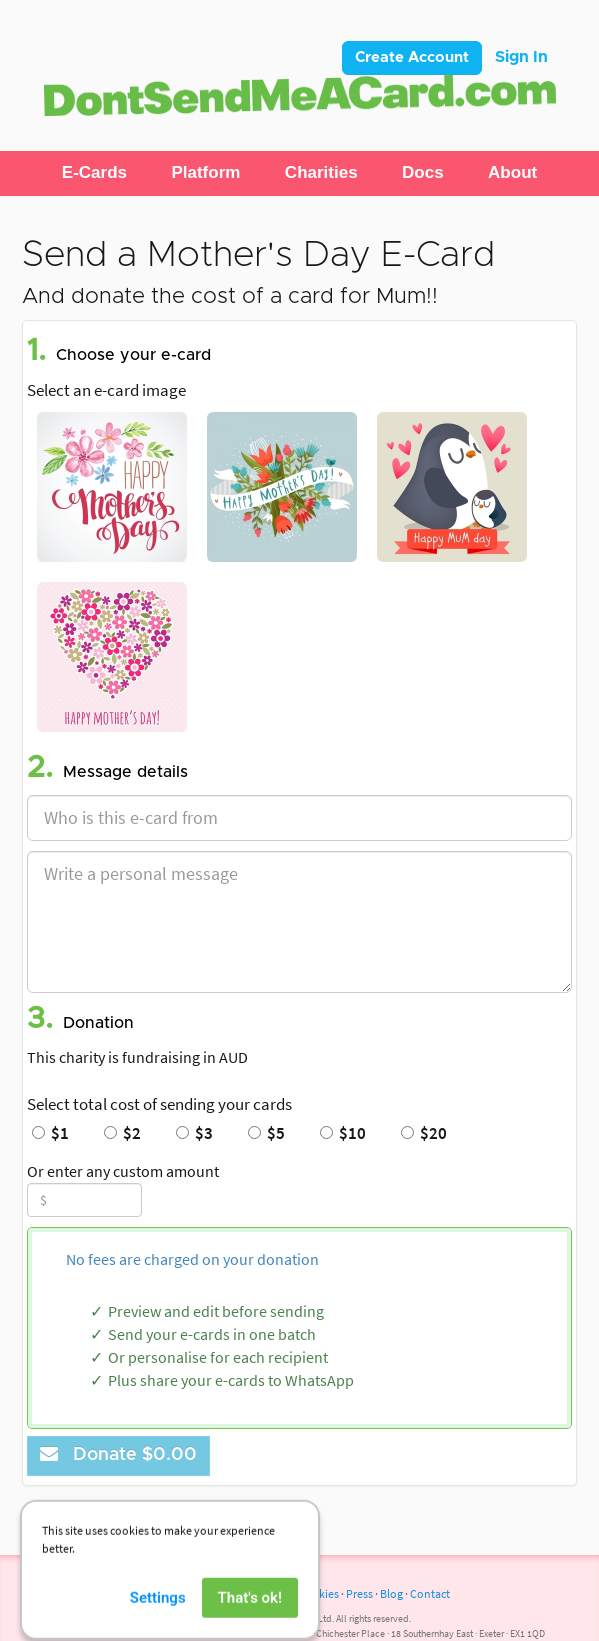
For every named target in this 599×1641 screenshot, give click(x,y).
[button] (94, 173)
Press (359, 1593)
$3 (194, 1133)
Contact (430, 1593)
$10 (343, 1133)
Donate (118, 1454)
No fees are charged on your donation (192, 1259)
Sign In (521, 57)
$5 (266, 1133)
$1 (50, 1133)
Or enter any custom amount (123, 1171)
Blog (391, 1593)
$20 (424, 1133)
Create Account (412, 57)
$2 (122, 1133)
